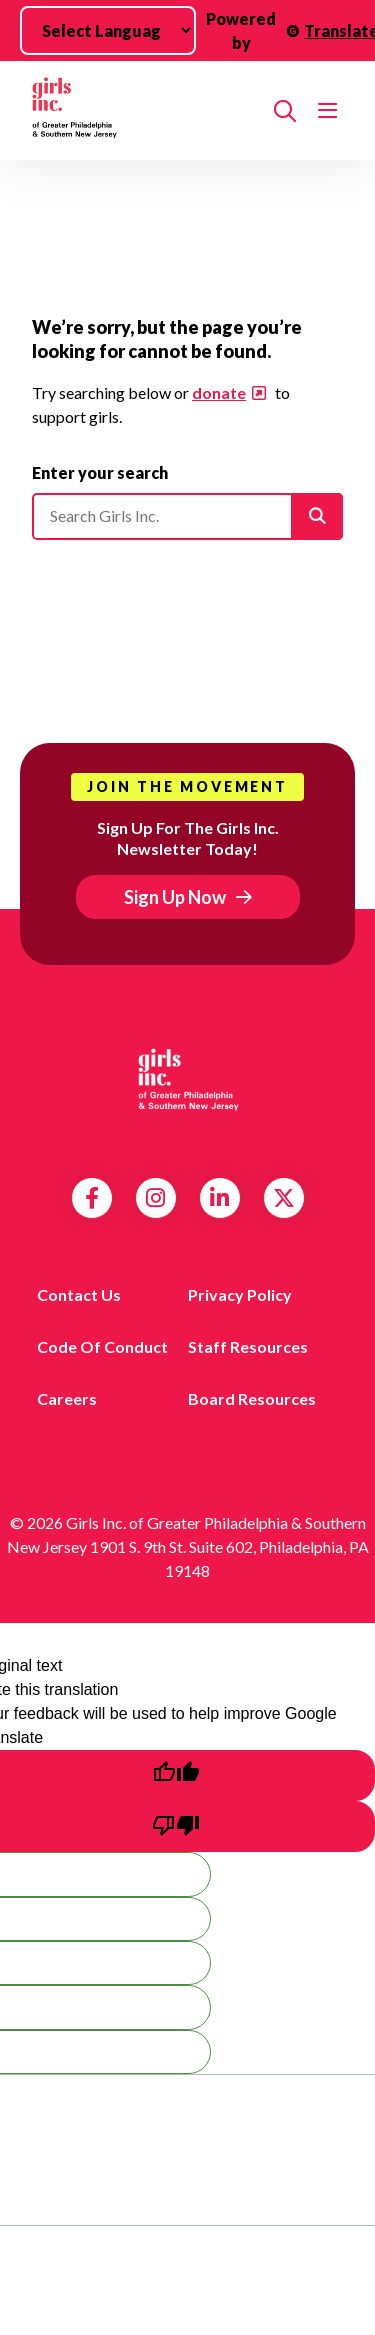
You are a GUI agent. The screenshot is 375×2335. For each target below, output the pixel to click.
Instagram (155, 1198)
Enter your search (100, 472)
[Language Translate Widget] (108, 30)
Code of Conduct (102, 1346)
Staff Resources (248, 1346)
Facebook (92, 1198)
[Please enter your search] (187, 516)
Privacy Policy (240, 1294)
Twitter (284, 1198)
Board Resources (252, 1398)
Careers (67, 1398)
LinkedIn (219, 1198)
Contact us (79, 1294)
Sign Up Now (175, 897)
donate (219, 392)
